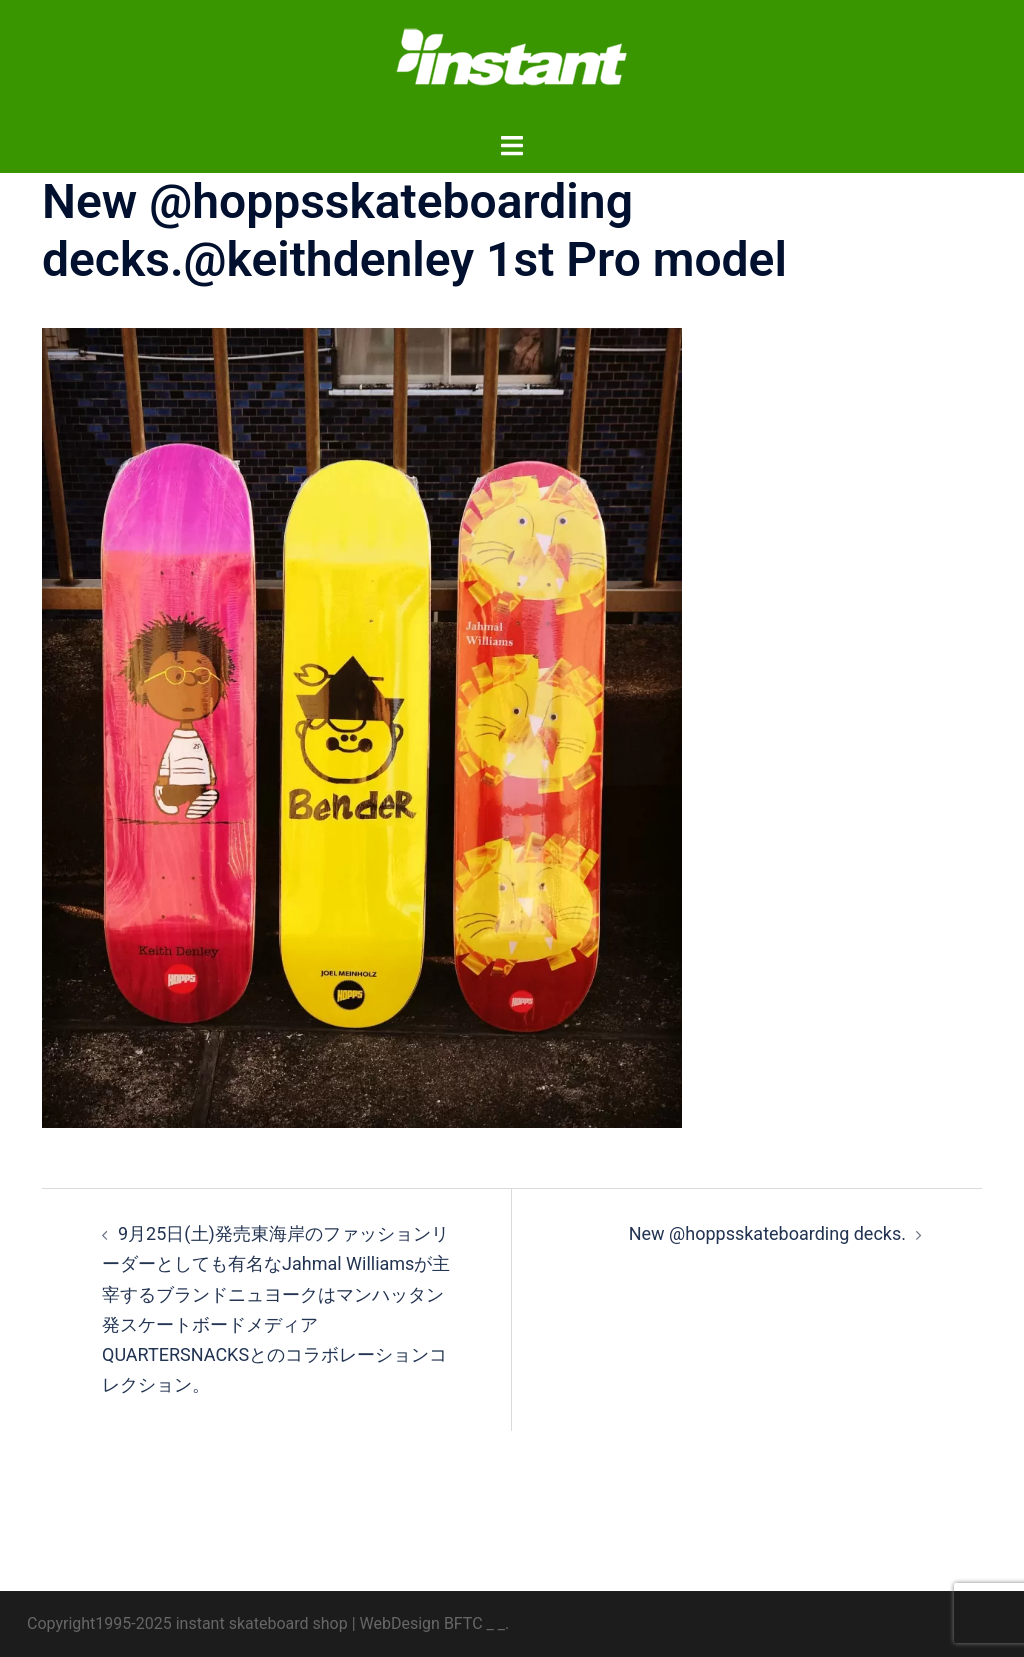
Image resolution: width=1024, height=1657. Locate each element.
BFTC (463, 1623)
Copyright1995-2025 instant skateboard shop (187, 1623)
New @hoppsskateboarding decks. (767, 1233)
